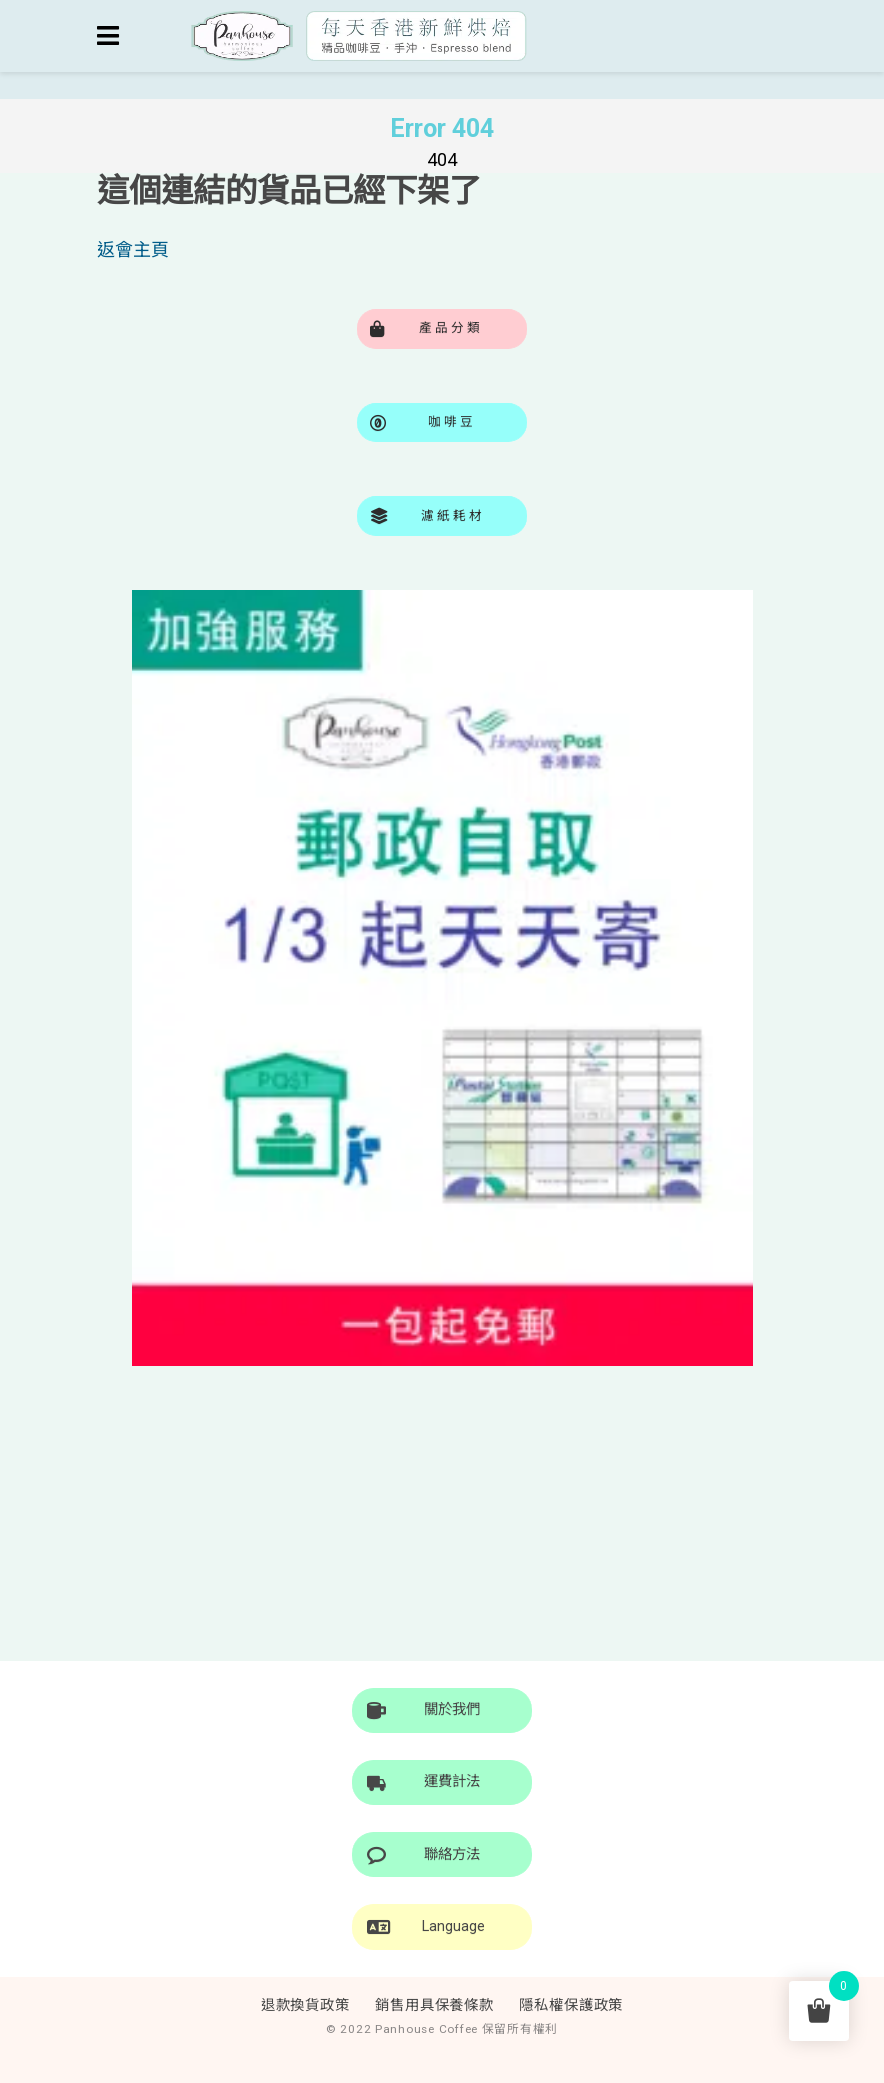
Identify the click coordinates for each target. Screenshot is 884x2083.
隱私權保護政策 (571, 2005)
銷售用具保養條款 (434, 2005)
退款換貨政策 (305, 2005)
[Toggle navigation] (108, 36)
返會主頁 (133, 249)
